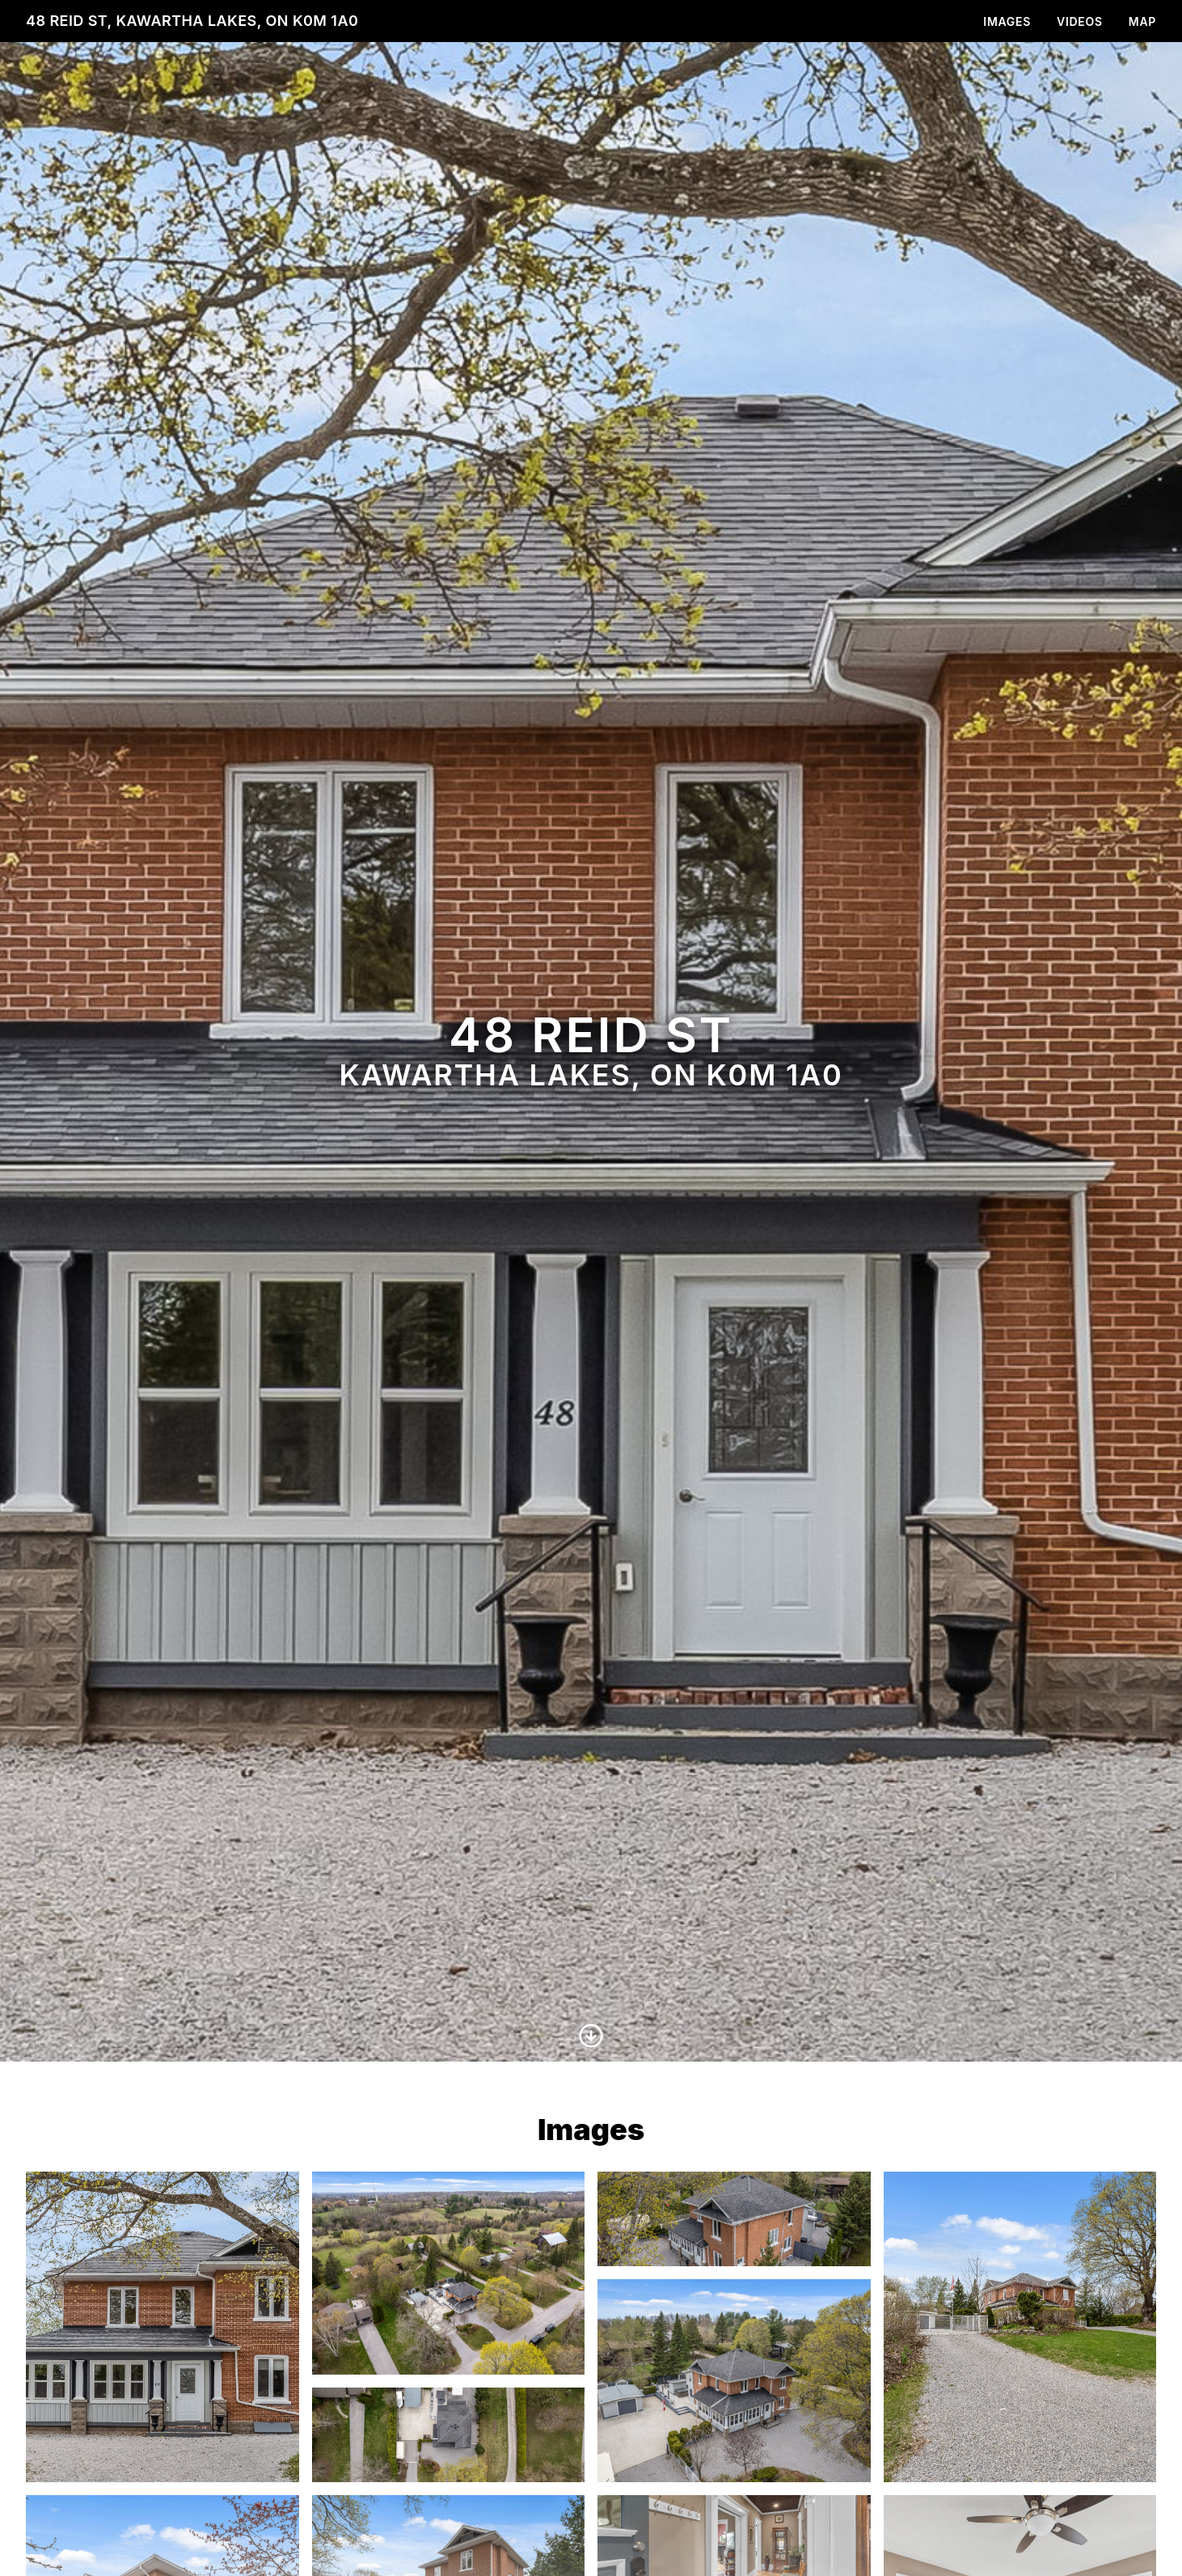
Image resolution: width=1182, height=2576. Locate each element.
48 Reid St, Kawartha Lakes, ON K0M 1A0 (192, 20)
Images (1007, 21)
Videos (1080, 21)
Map (1142, 21)
